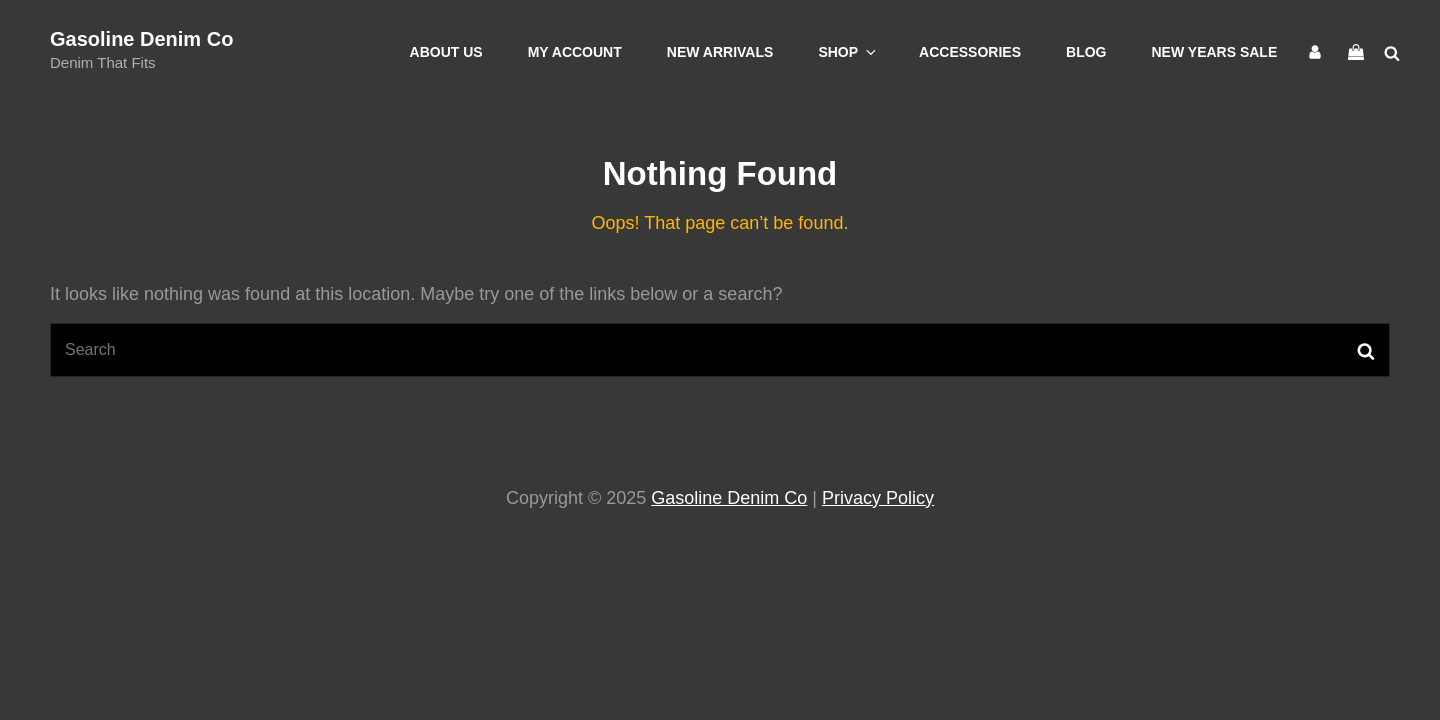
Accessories (970, 52)
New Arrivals (720, 52)
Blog (1086, 52)
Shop (848, 52)
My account (575, 52)
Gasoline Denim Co (141, 39)
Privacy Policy (878, 498)
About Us (446, 52)
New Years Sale (1215, 52)
